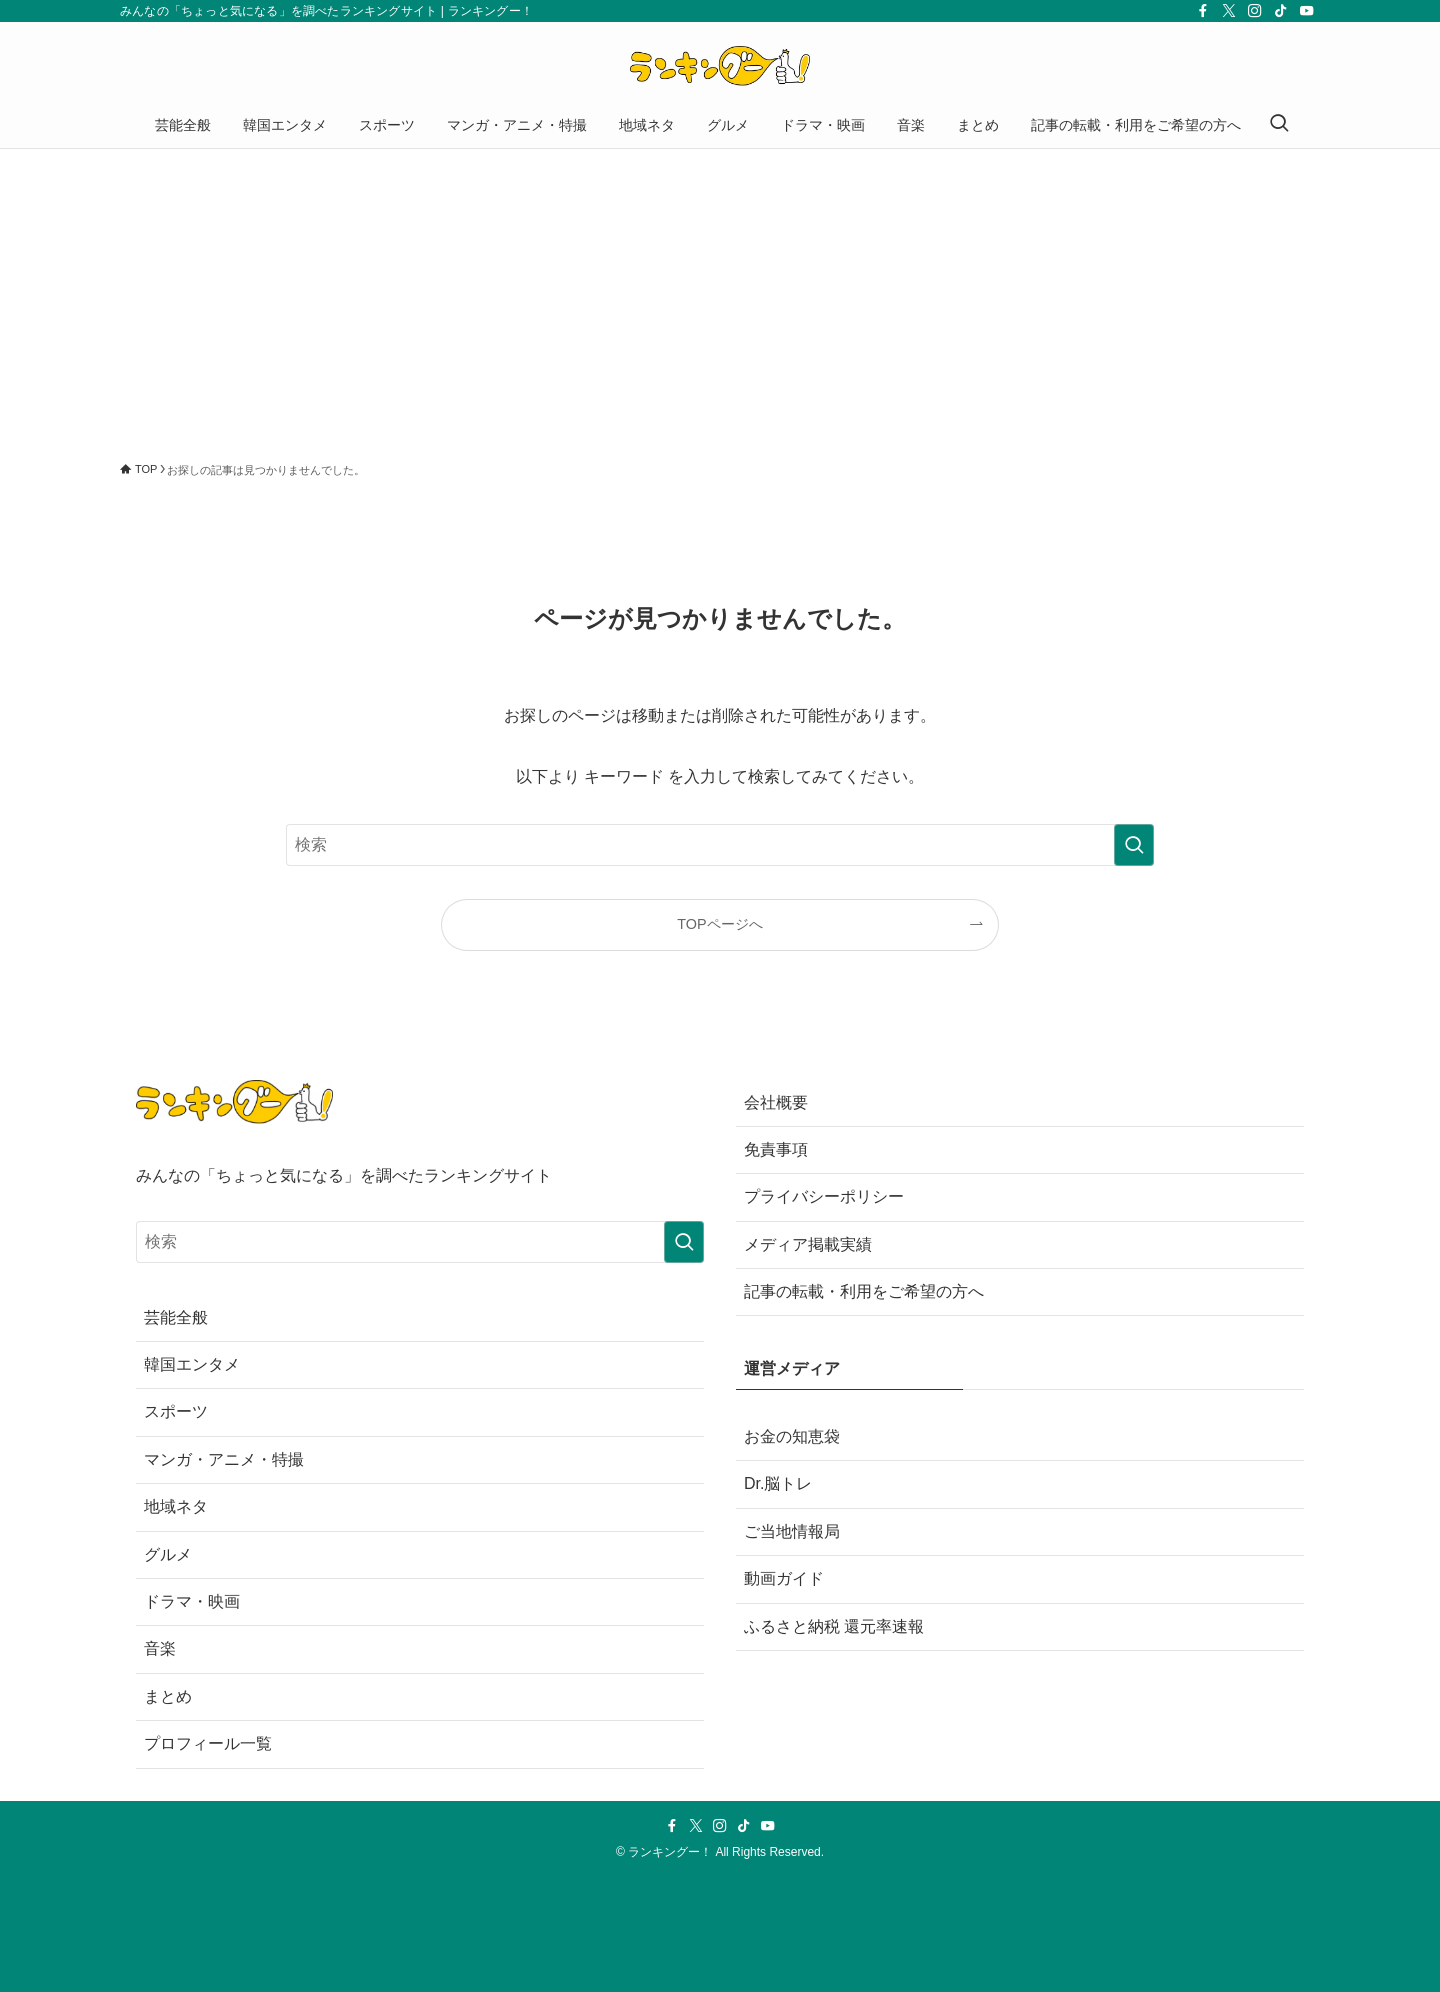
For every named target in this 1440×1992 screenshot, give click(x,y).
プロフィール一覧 (208, 1743)
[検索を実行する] (1134, 845)
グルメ (168, 1554)
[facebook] (1203, 11)
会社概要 (776, 1102)
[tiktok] (1281, 11)
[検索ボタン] (1279, 125)
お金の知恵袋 (792, 1436)
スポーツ (176, 1411)
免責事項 (776, 1149)
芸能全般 (176, 1317)
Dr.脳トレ (778, 1483)
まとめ (168, 1696)
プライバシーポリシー (824, 1196)
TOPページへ (719, 924)
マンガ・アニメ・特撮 (224, 1459)
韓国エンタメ (192, 1364)
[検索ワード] (720, 845)
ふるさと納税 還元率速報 (834, 1626)
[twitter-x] (1229, 11)
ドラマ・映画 (192, 1601)
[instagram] (1255, 11)
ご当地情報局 (792, 1531)
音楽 (160, 1648)
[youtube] (1307, 11)
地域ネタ (176, 1506)
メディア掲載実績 (808, 1244)
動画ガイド (784, 1578)
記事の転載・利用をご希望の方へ (864, 1291)
